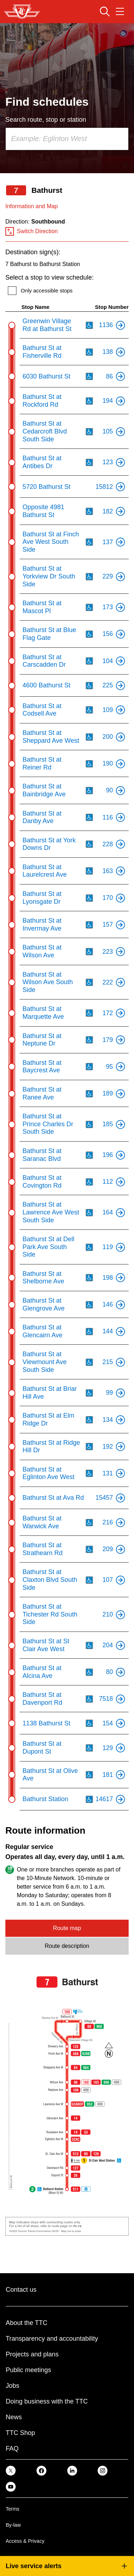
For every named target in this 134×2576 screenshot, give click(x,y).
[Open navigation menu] (120, 11)
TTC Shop (20, 2432)
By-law (13, 2525)
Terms (12, 2509)
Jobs (12, 2385)
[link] (11, 2470)
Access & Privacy (25, 2541)
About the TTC (27, 2322)
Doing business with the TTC (47, 2401)
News (14, 2417)
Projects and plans (32, 2354)
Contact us (21, 2289)
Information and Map (31, 206)
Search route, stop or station (45, 119)
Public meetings (28, 2370)
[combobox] (67, 138)
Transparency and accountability (52, 2338)
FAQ (12, 2448)
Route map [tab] (67, 1928)
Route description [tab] (67, 1946)
